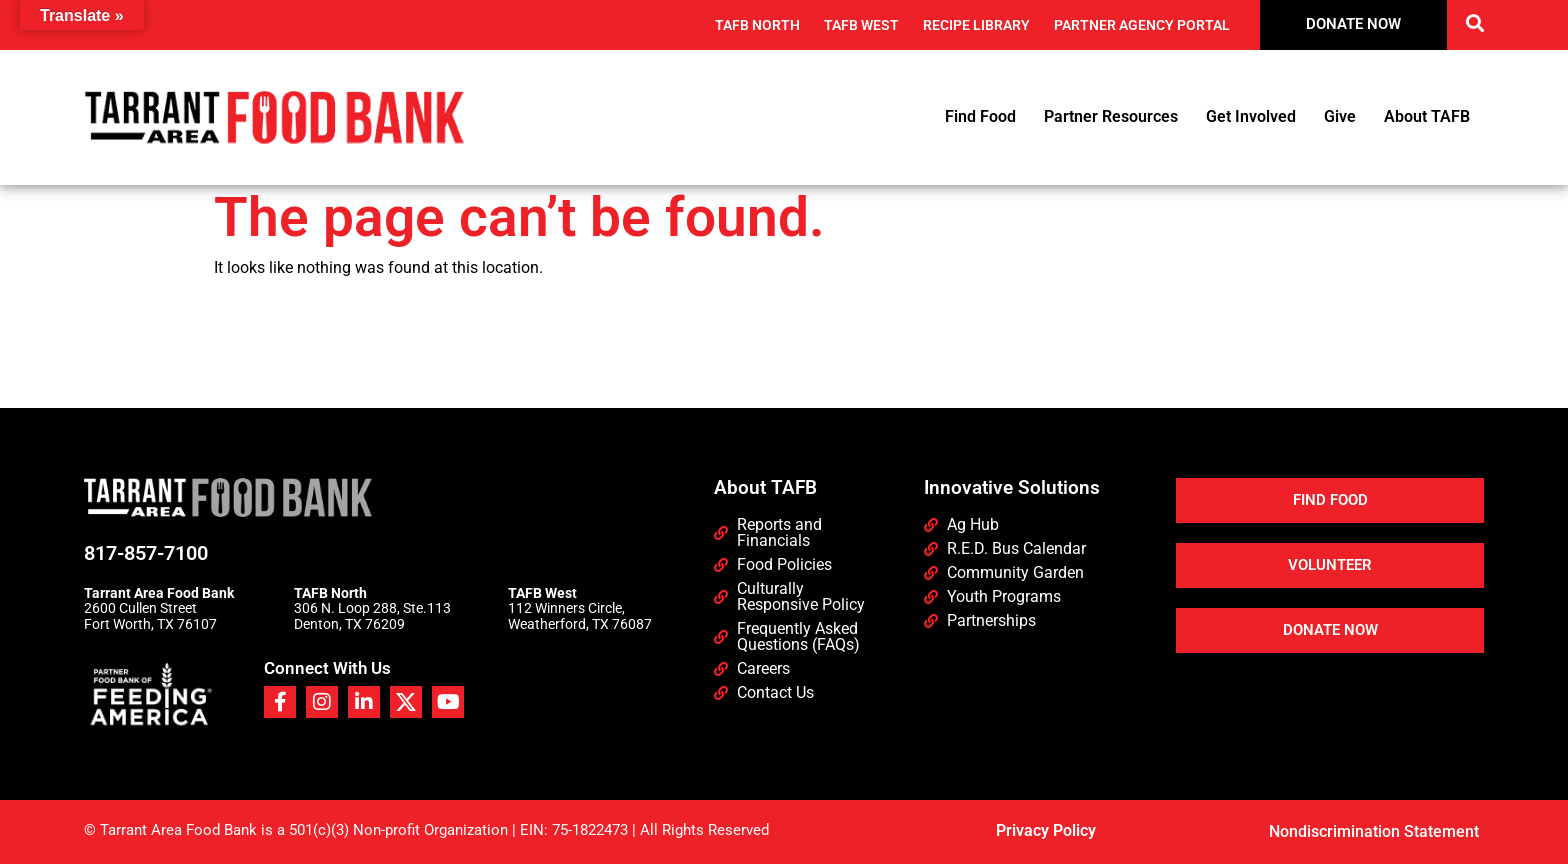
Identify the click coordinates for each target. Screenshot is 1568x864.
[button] (1475, 22)
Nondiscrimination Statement (1374, 831)
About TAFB (1427, 116)
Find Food (980, 116)
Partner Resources (1111, 116)
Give (1340, 116)
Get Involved (1251, 116)
